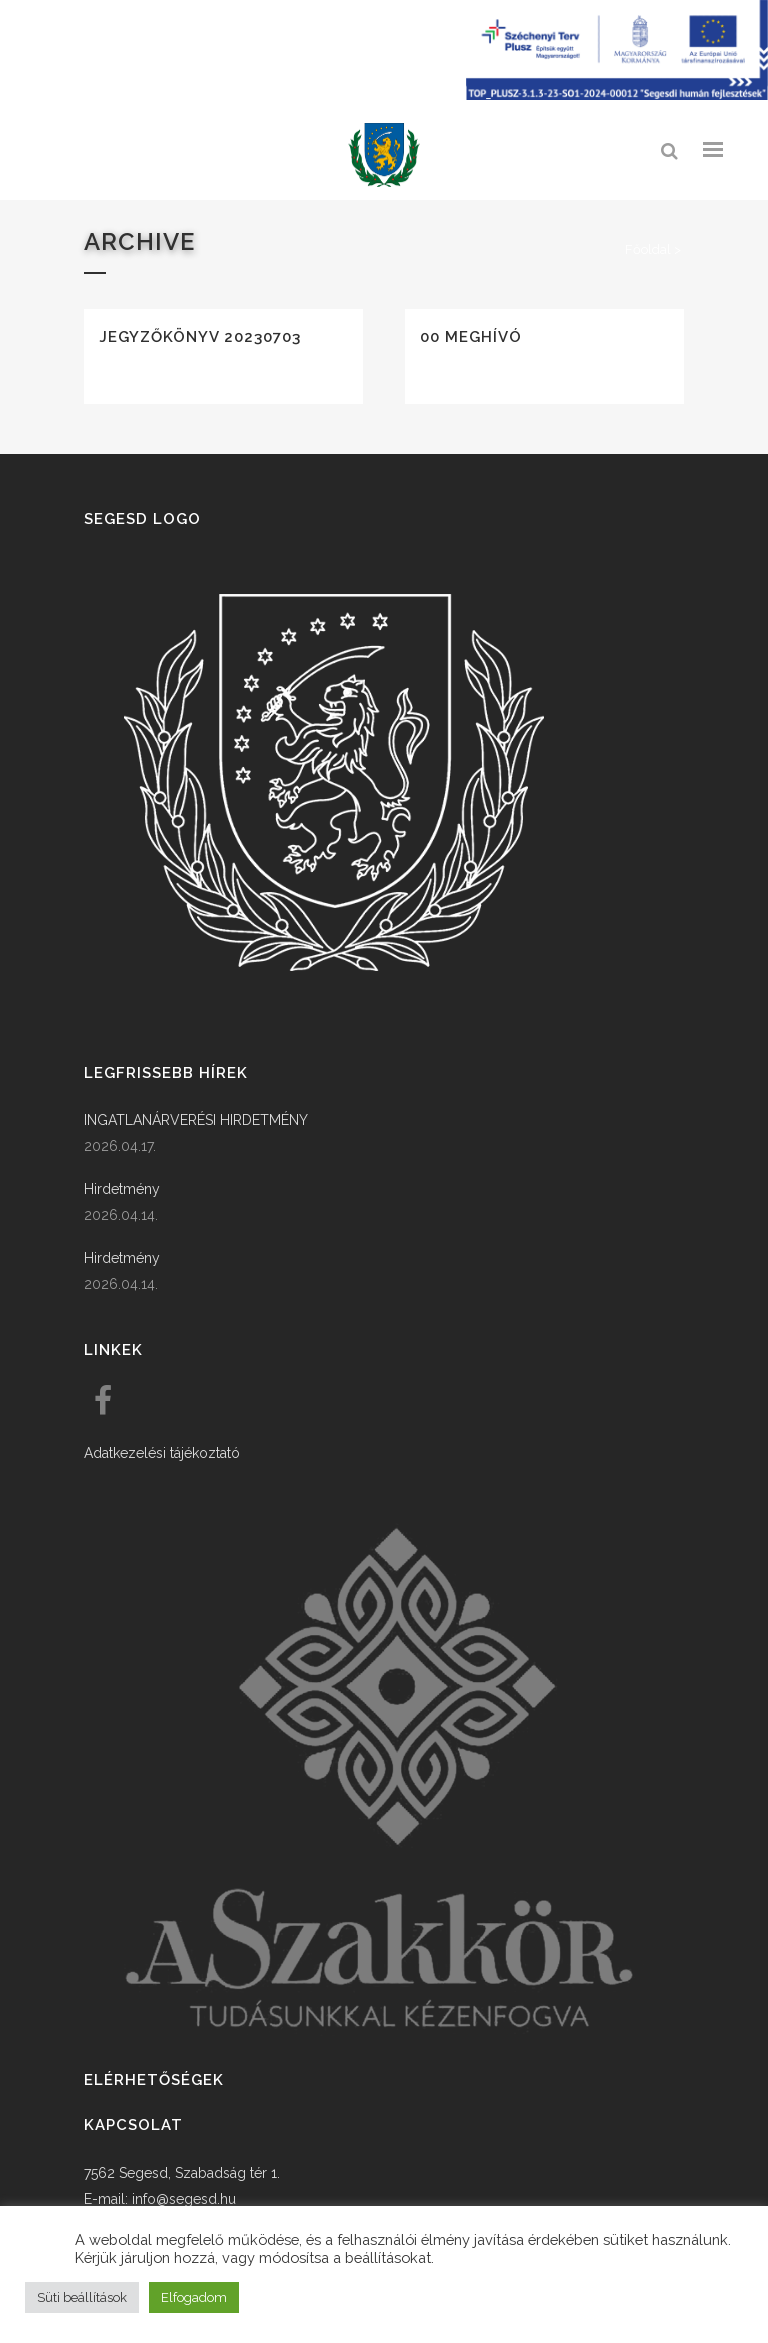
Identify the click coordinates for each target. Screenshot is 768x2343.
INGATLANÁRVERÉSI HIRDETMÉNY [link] (196, 1120)
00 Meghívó (471, 337)
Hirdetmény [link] (122, 1189)
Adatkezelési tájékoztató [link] (162, 1453)
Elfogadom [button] (194, 2297)
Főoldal (648, 249)
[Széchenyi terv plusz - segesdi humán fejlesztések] (617, 95)
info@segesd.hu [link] (184, 2199)
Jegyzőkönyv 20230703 (200, 337)
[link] (384, 155)
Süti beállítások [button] (82, 2297)
